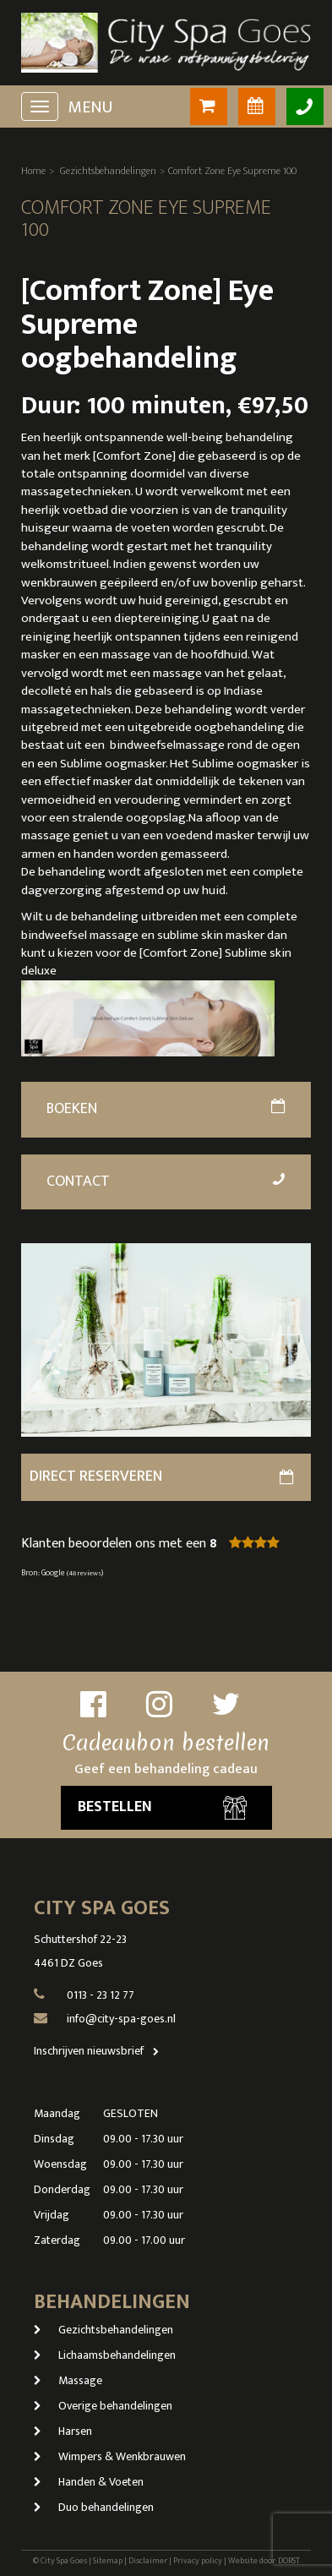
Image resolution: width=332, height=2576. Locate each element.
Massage (68, 2380)
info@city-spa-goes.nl (121, 2018)
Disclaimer (147, 2561)
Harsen (63, 2431)
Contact (166, 1181)
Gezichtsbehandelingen (108, 170)
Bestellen (162, 1807)
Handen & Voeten (89, 2481)
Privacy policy (197, 2561)
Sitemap (107, 2561)
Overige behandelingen (103, 2405)
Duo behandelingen (94, 2507)
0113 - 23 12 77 (100, 1995)
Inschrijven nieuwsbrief (100, 2050)
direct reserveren (162, 1476)
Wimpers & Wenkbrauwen (110, 2456)
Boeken (166, 1109)
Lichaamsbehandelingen (105, 2355)
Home (33, 170)
